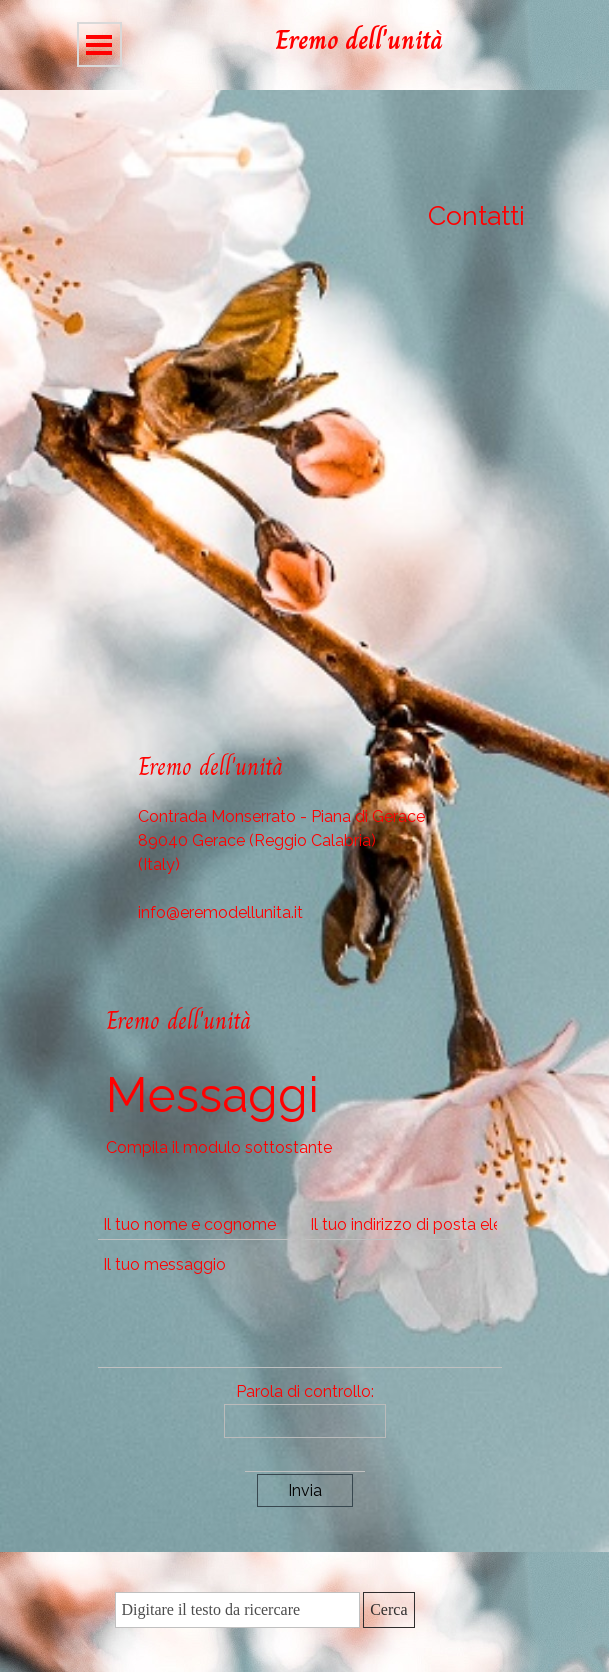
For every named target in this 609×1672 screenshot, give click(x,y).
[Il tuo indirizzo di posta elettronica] (403, 1225)
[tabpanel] (400, 40)
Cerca (388, 1609)
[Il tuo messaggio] (300, 1309)
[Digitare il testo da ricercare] (238, 1610)
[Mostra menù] (99, 44)
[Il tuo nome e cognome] (196, 1225)
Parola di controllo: (305, 1391)
